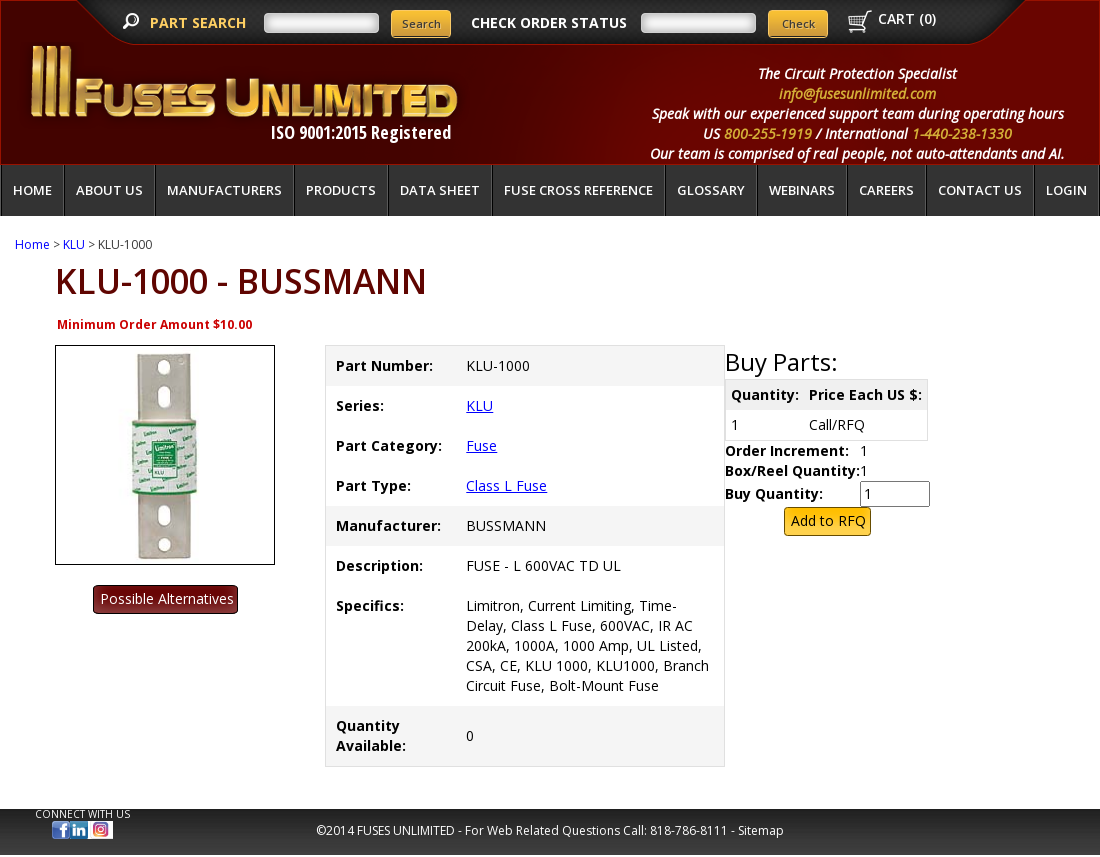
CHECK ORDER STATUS (549, 22)
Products (341, 190)
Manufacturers (224, 190)
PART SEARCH (200, 22)
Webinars (802, 190)
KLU (74, 244)
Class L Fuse (506, 485)
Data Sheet (440, 190)
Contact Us (980, 190)
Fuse (481, 445)
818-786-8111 (689, 830)
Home (32, 190)
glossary (711, 190)
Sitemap (761, 830)
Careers (886, 190)
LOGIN (1066, 190)
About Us (109, 190)
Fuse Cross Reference (578, 190)
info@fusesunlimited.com (857, 93)
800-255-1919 (768, 133)
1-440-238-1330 (962, 133)
